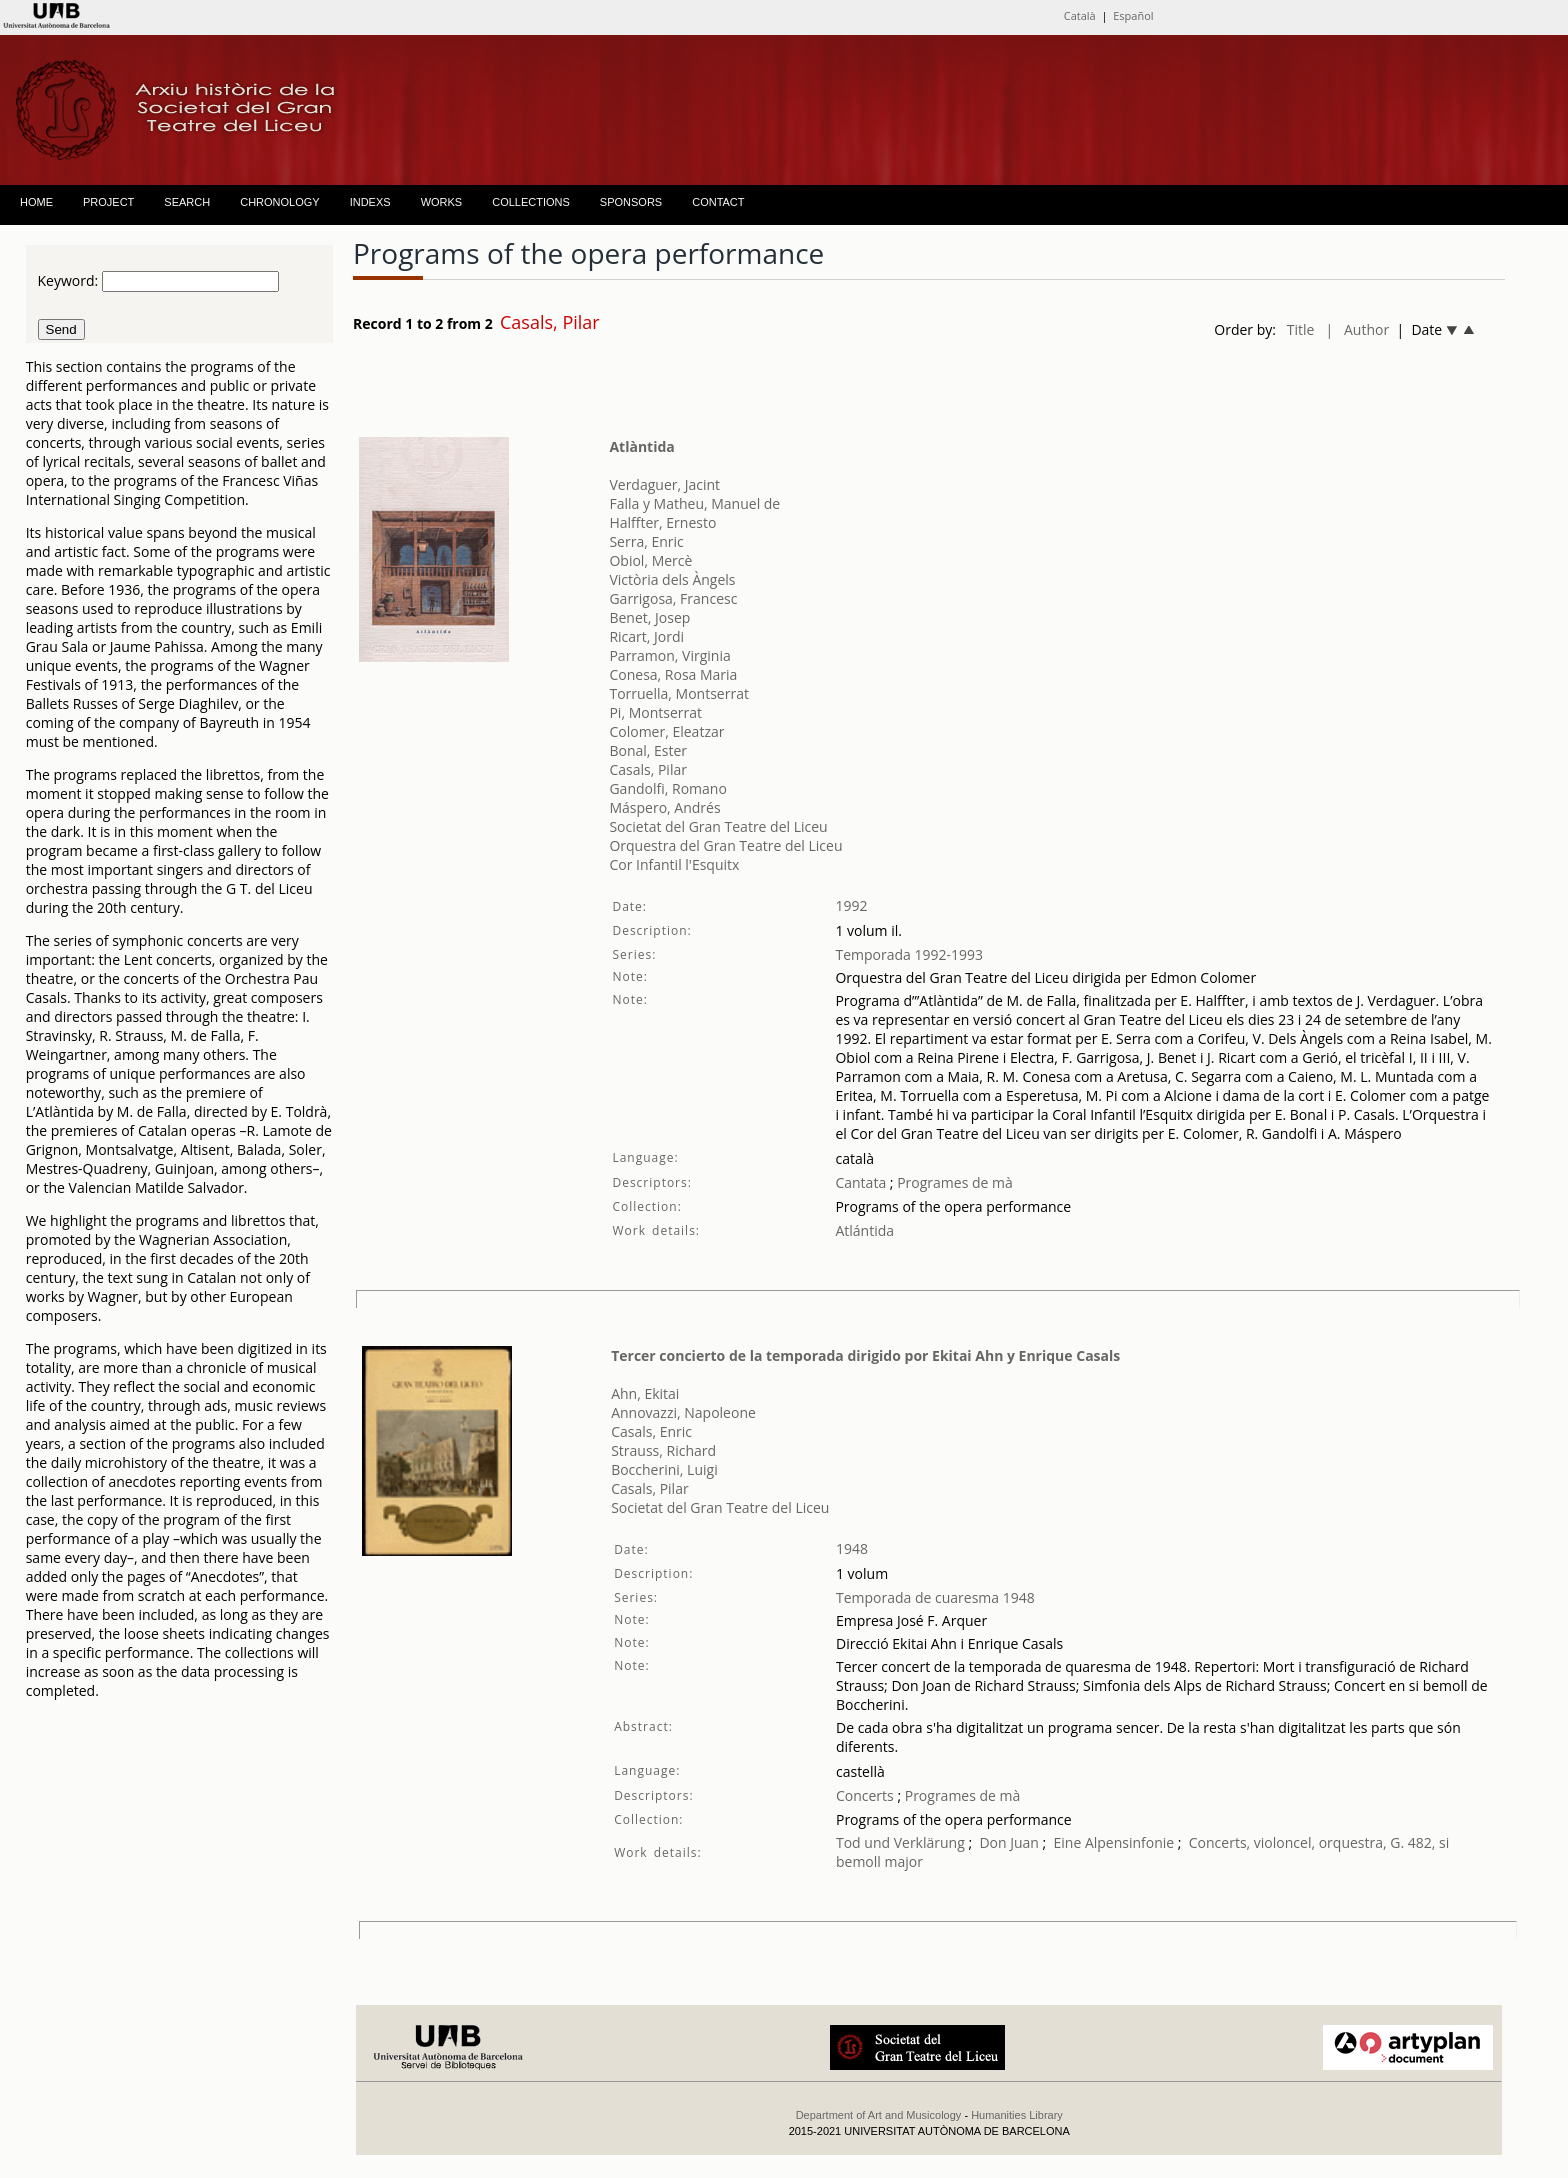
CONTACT (718, 202)
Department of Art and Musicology (879, 2115)
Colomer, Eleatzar (666, 731)
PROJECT (108, 202)
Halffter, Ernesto (662, 522)
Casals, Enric (651, 1431)
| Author (1357, 329)
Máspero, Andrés (664, 807)
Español (1133, 15)
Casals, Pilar (648, 769)
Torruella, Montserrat (678, 693)
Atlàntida (641, 446)
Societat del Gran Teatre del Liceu (718, 826)
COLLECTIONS (531, 202)
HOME (36, 202)
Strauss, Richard (663, 1450)
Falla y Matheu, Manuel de (694, 503)
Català (1080, 15)
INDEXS (370, 202)
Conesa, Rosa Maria (673, 674)
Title (1301, 329)
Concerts (865, 1795)
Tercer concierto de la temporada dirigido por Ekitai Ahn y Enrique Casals (865, 1355)
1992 (851, 905)
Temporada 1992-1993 (909, 954)
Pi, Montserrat (655, 712)
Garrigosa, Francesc (673, 598)
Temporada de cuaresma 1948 (935, 1597)
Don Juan (1009, 1842)
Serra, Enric (646, 541)
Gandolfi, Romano (667, 788)
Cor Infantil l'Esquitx (674, 864)
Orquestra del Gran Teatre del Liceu (725, 845)
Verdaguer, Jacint (664, 484)
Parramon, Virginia (669, 655)
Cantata (860, 1182)
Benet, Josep (649, 617)
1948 (852, 1548)
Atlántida (864, 1230)
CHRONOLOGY (279, 202)
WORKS (442, 202)
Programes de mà (953, 1182)
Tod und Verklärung (900, 1842)
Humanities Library (1017, 2115)
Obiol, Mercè (650, 560)
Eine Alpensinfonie (1113, 1842)
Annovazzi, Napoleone (683, 1412)
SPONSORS (631, 202)
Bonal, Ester (648, 750)
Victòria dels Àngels (672, 579)
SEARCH (187, 202)
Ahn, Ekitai (645, 1393)
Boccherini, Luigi (664, 1469)
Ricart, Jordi (646, 636)
